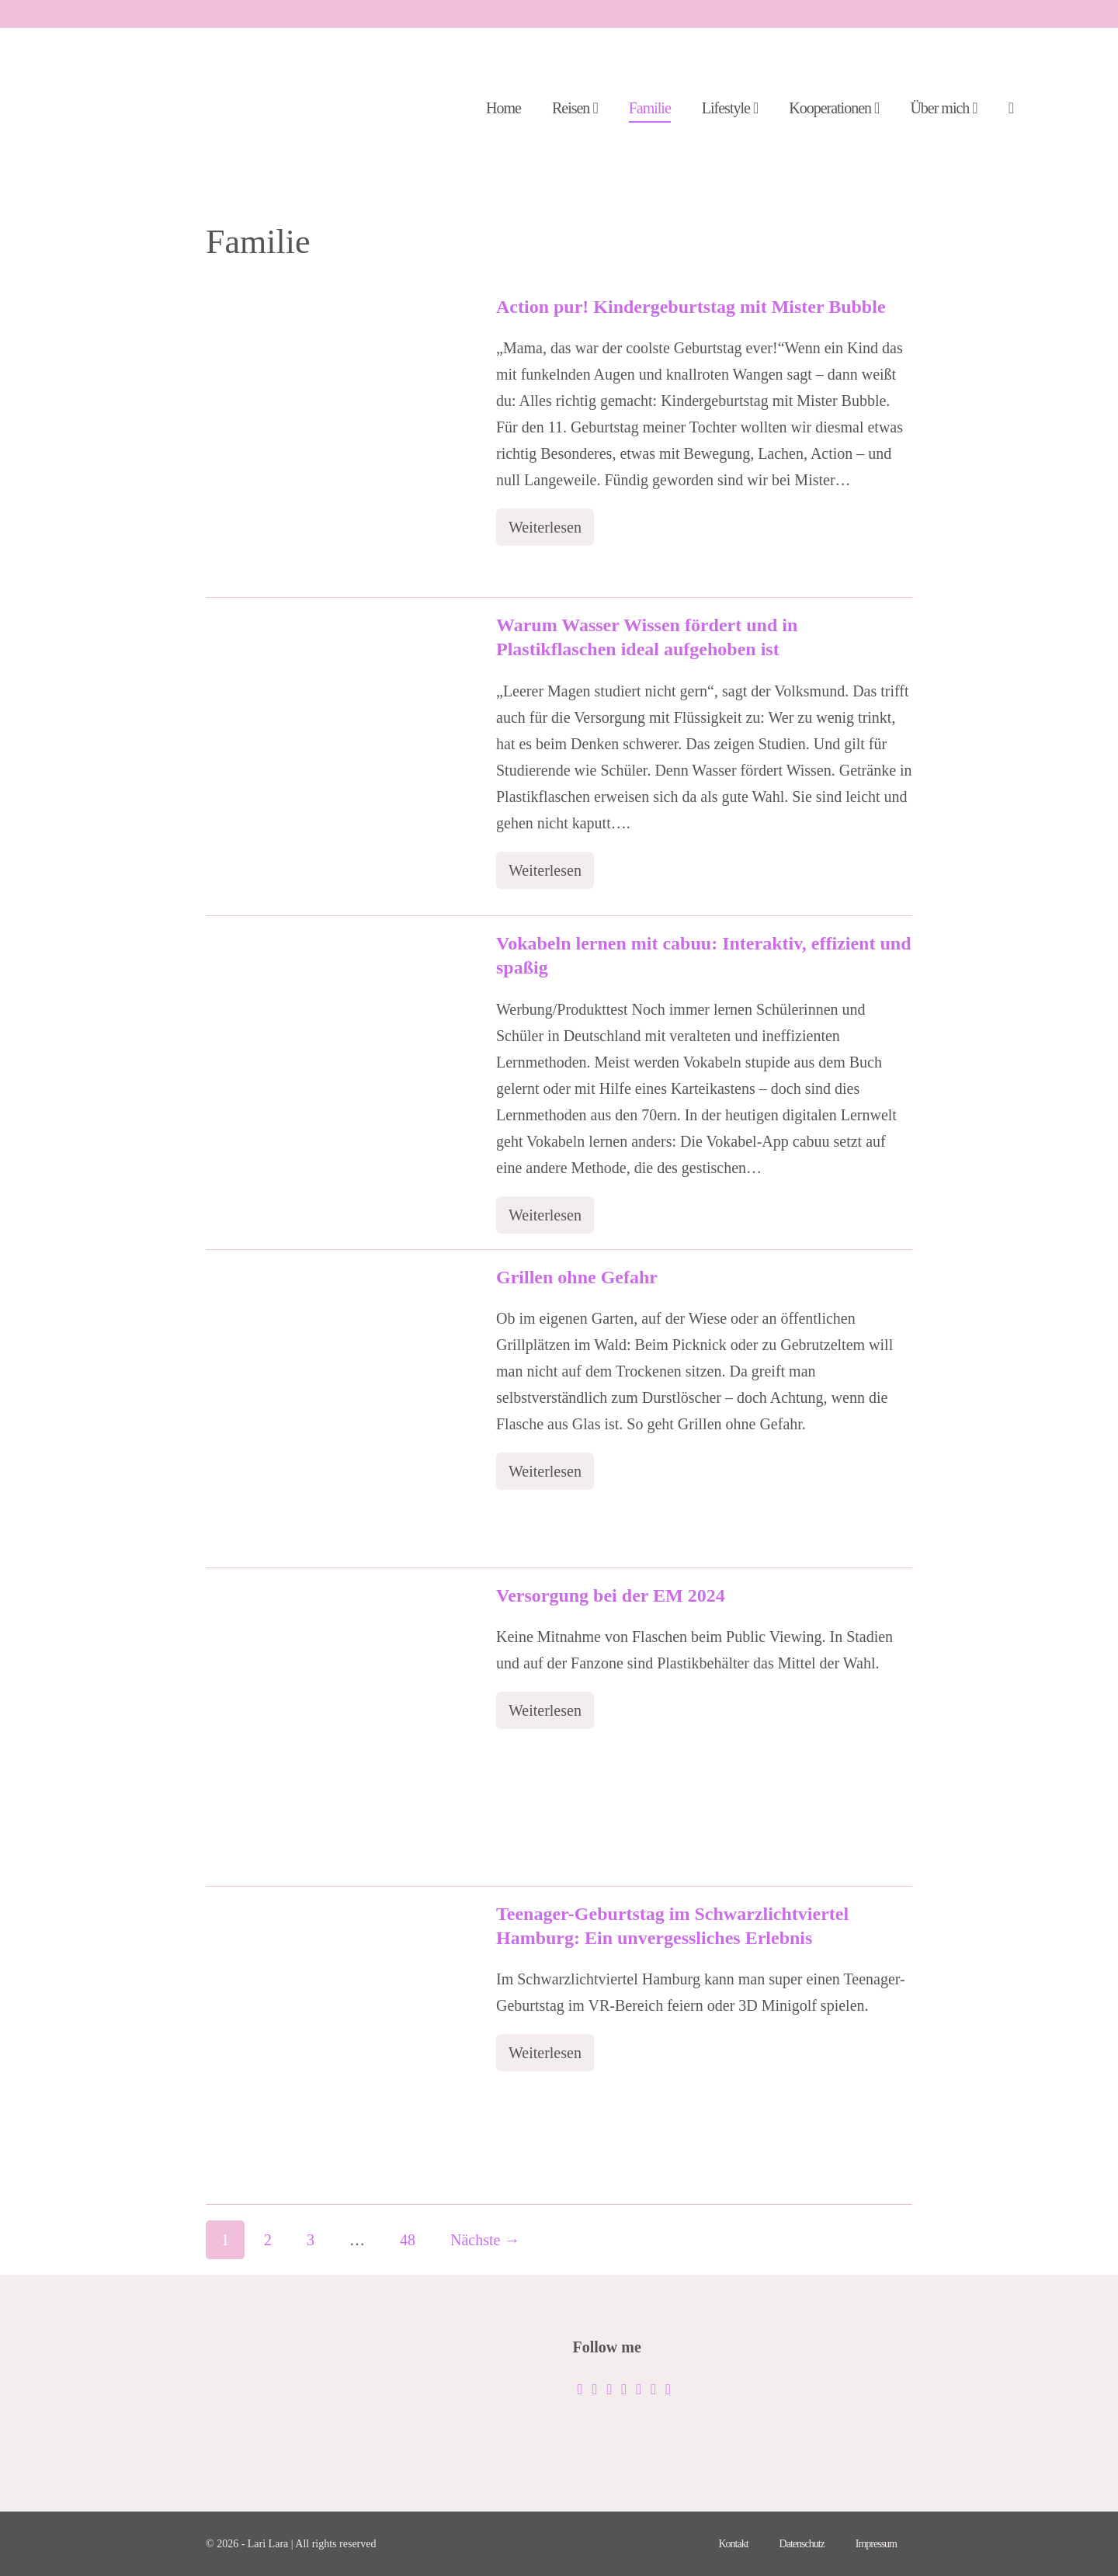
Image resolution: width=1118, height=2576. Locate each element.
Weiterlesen (551, 532)
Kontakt (733, 2544)
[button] (1011, 108)
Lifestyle (730, 107)
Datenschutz (802, 2544)
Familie (650, 107)
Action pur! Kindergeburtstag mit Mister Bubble (691, 307)
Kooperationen (834, 107)
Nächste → (484, 2239)
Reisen (575, 107)
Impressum (876, 2544)
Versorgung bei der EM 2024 (610, 1595)
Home (503, 107)
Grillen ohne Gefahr (577, 1277)
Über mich (943, 107)
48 (407, 2239)
